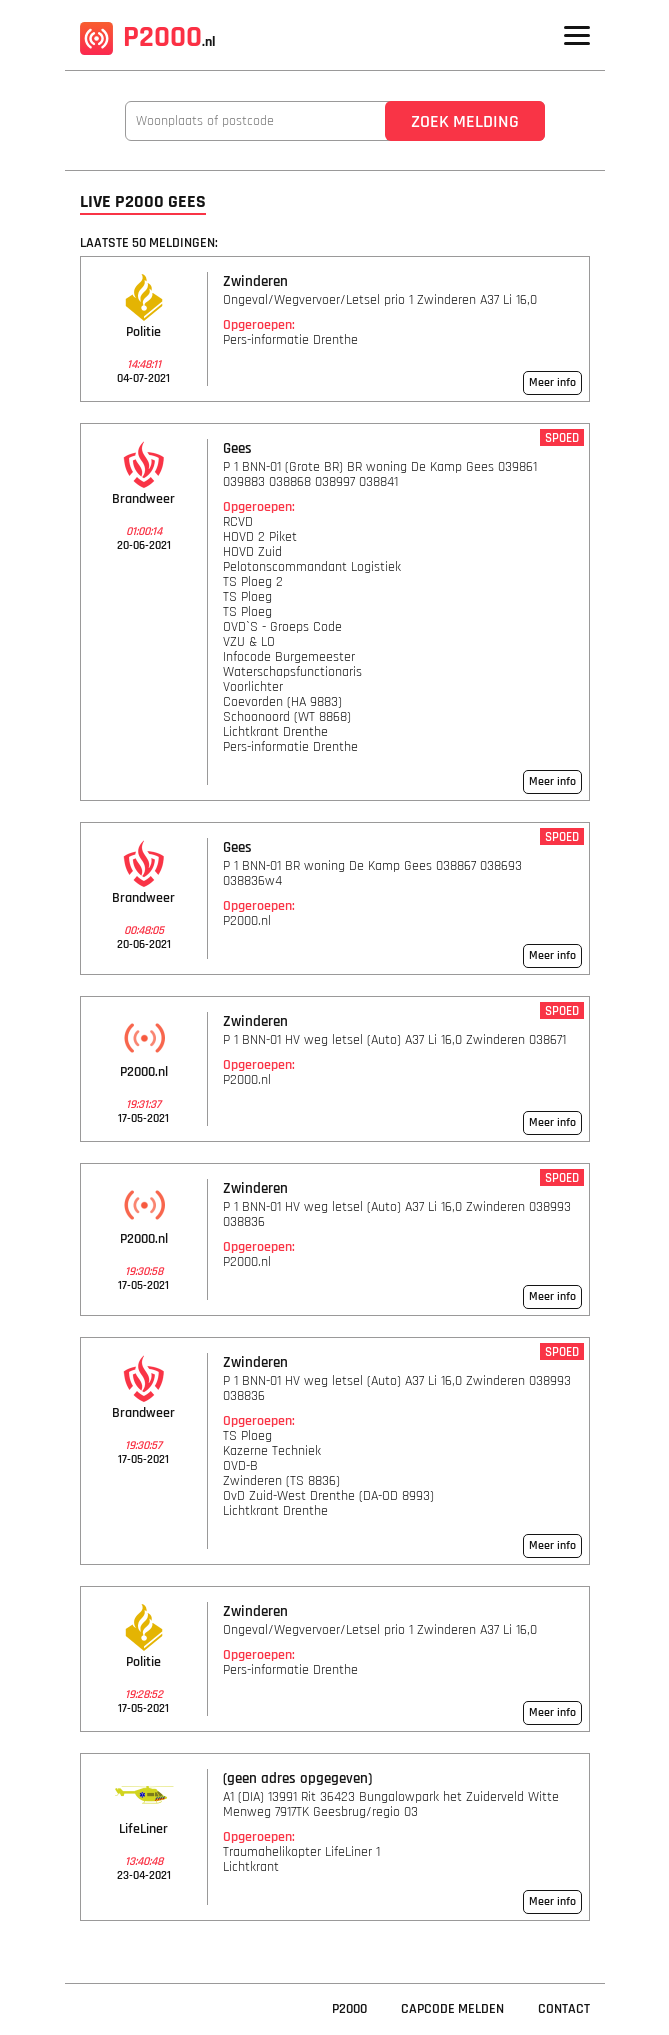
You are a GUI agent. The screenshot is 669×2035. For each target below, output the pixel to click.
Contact (564, 2009)
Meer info (552, 382)
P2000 (147, 37)
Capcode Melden (452, 2009)
